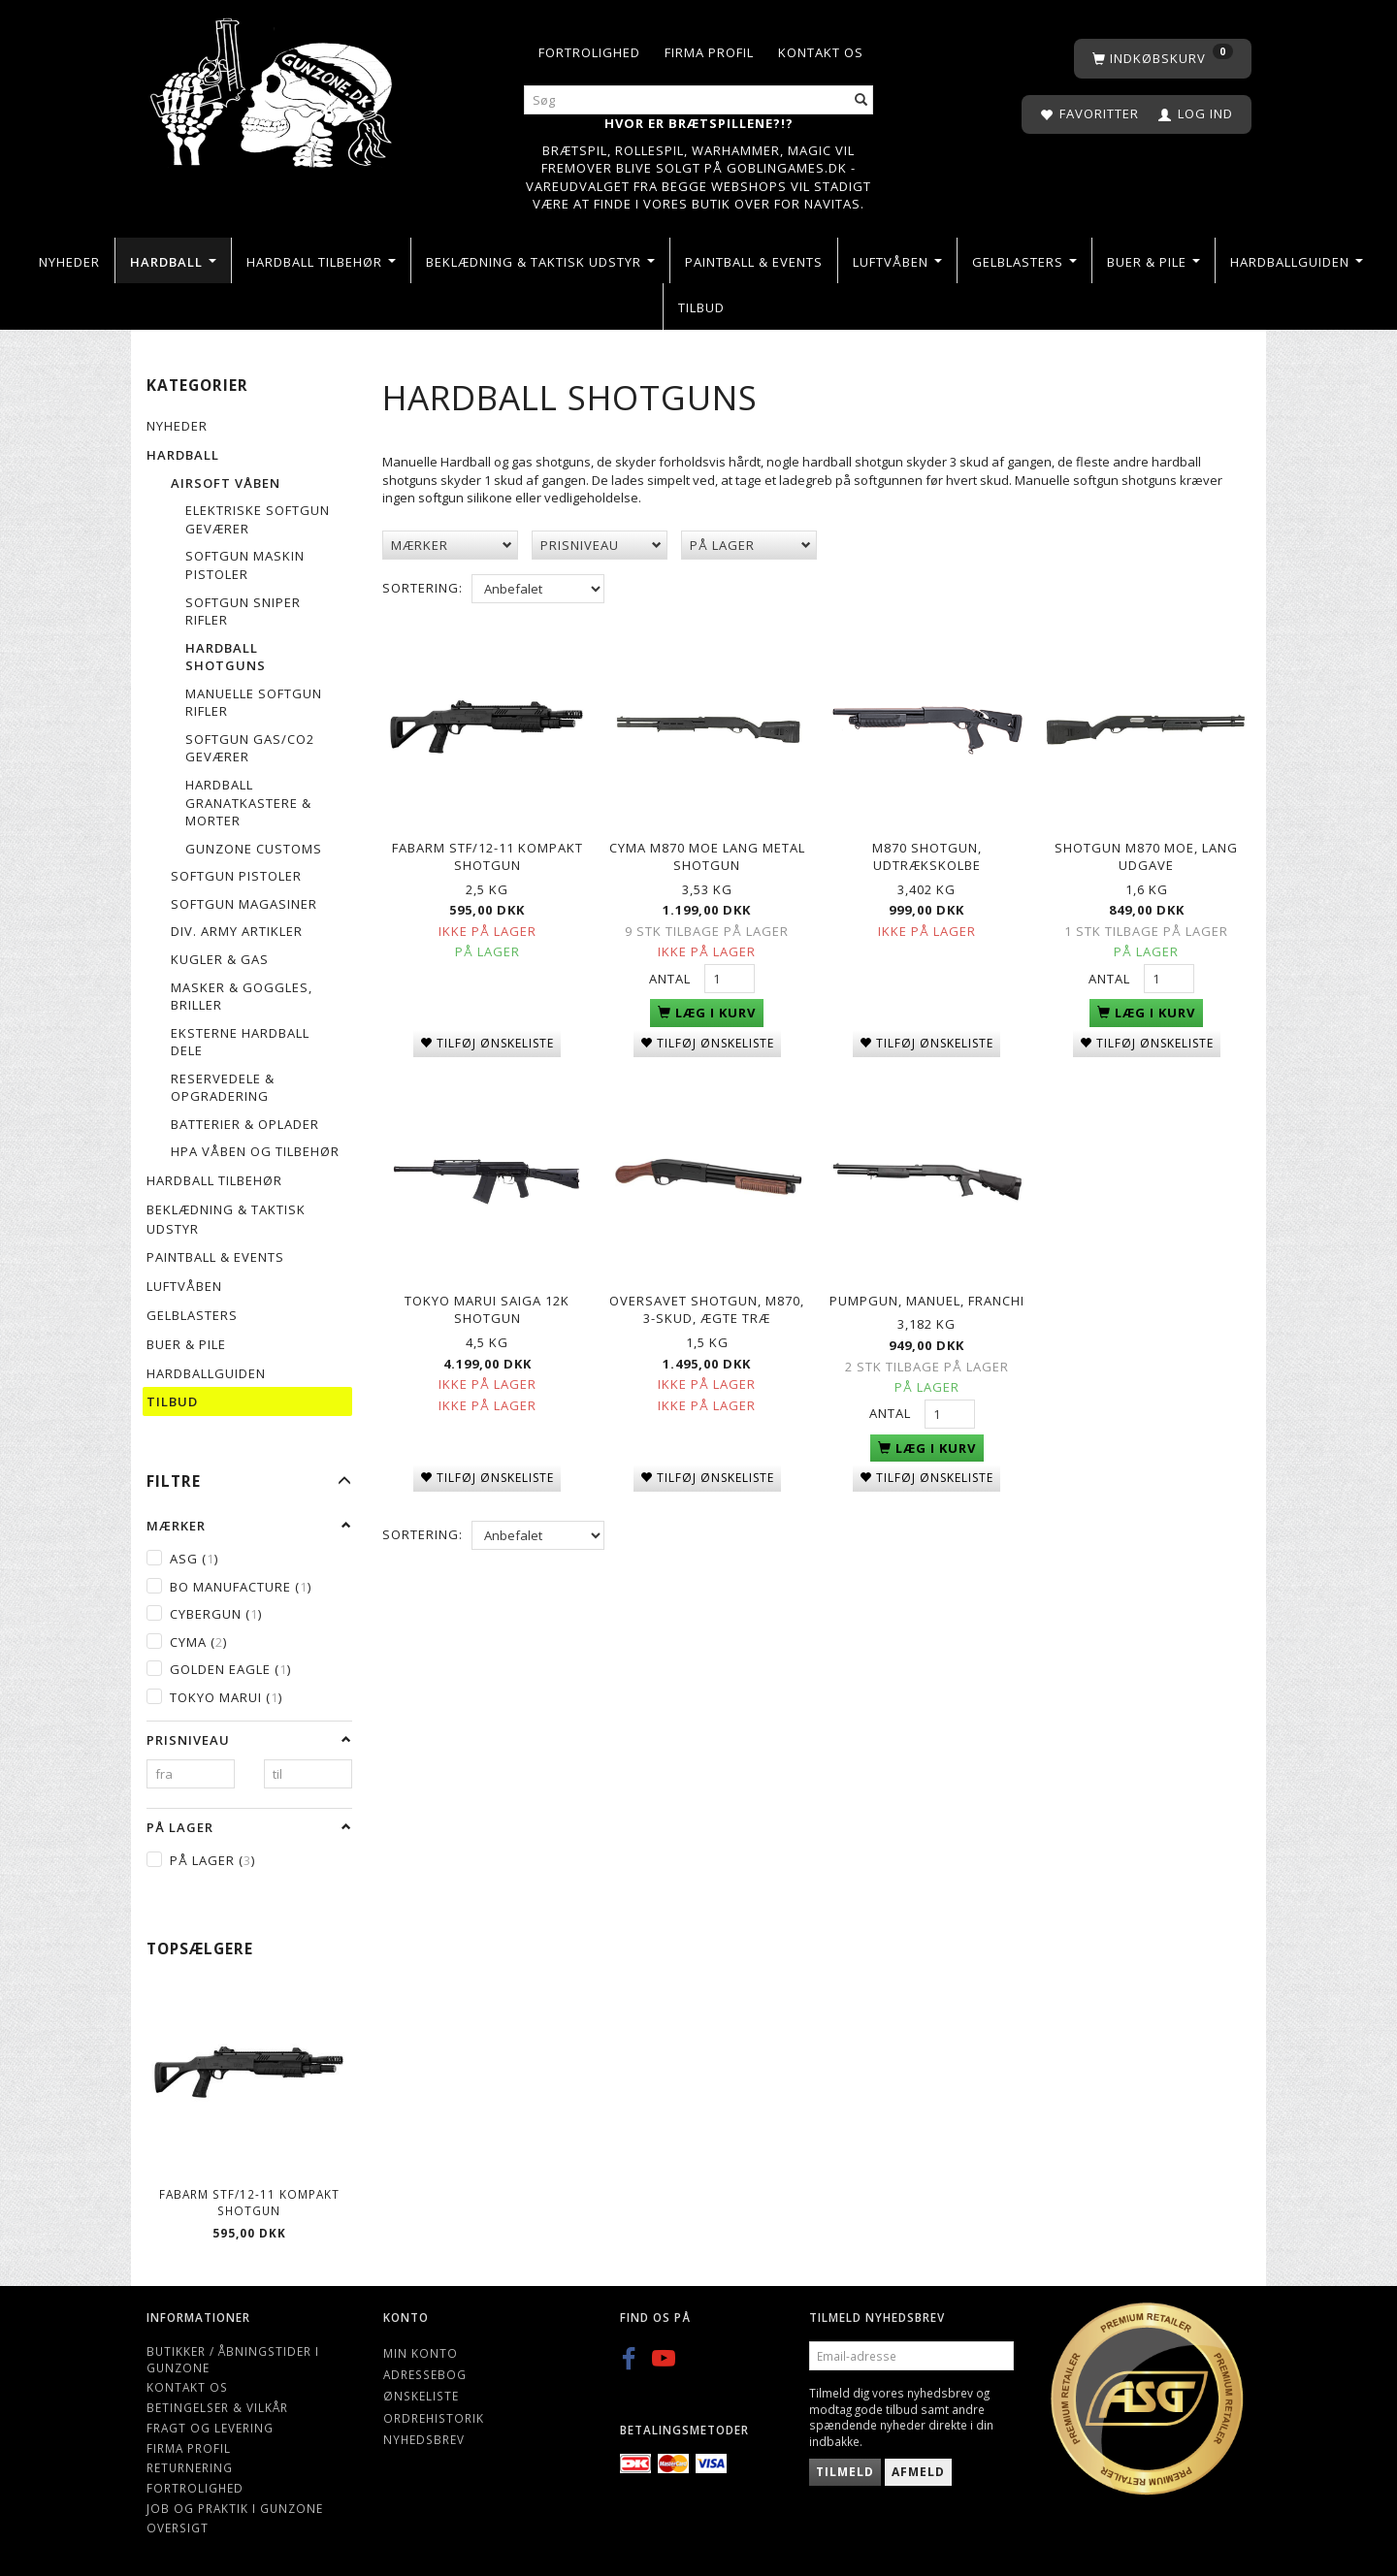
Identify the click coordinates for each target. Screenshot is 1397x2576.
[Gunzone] (273, 88)
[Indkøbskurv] (1162, 59)
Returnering (189, 2467)
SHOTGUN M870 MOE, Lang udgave (1146, 852)
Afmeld (918, 2471)
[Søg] (861, 100)
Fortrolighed (589, 52)
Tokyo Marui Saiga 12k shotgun (487, 1298)
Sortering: (422, 587)
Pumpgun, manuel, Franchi (926, 1289)
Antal (672, 973)
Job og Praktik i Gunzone (234, 2508)
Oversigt (177, 2527)
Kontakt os (820, 52)
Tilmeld (845, 2471)
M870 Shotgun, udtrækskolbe (927, 852)
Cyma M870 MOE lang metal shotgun (707, 852)
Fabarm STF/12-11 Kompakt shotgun (249, 2202)
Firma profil (709, 52)
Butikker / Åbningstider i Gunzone (232, 2359)
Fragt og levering (210, 2427)
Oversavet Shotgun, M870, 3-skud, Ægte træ (706, 1298)
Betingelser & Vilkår (217, 2407)
